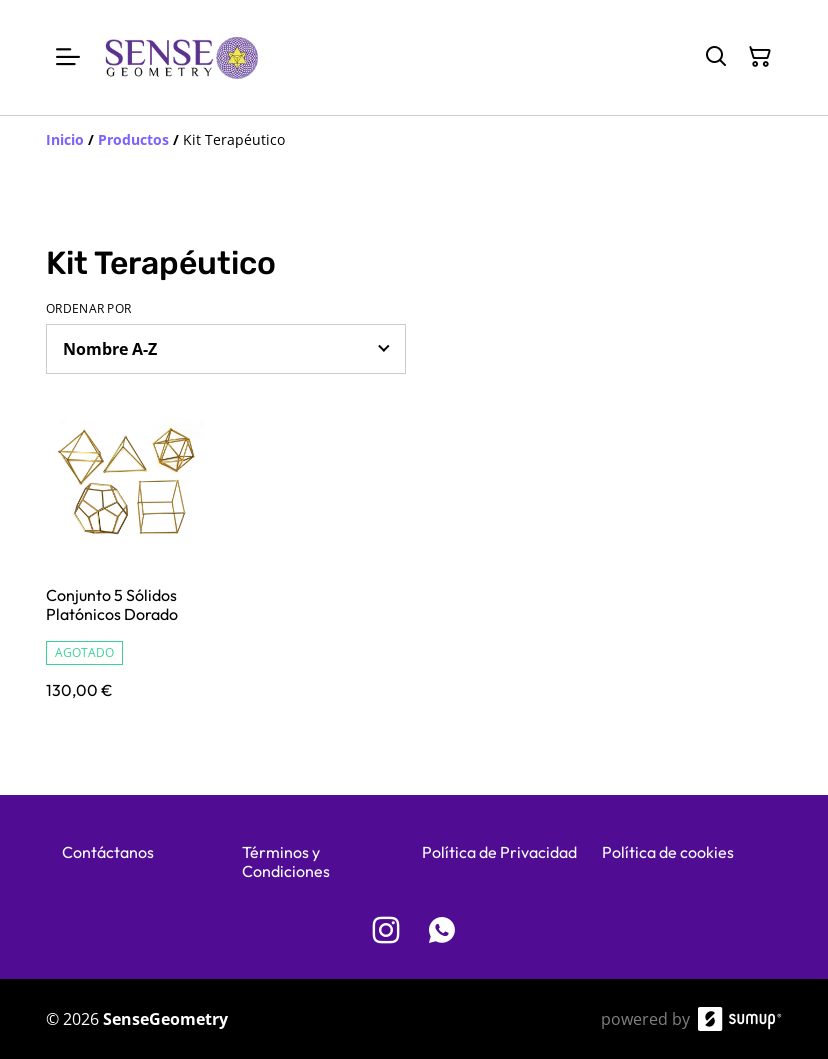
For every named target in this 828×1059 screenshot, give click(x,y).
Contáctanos (108, 852)
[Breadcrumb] (414, 140)
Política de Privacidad (499, 852)
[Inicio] (65, 139)
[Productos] (133, 139)
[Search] (716, 57)
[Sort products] (226, 349)
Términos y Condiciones (286, 861)
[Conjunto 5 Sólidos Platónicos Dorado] (132, 568)
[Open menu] (68, 57)
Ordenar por (88, 309)
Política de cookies (668, 852)
